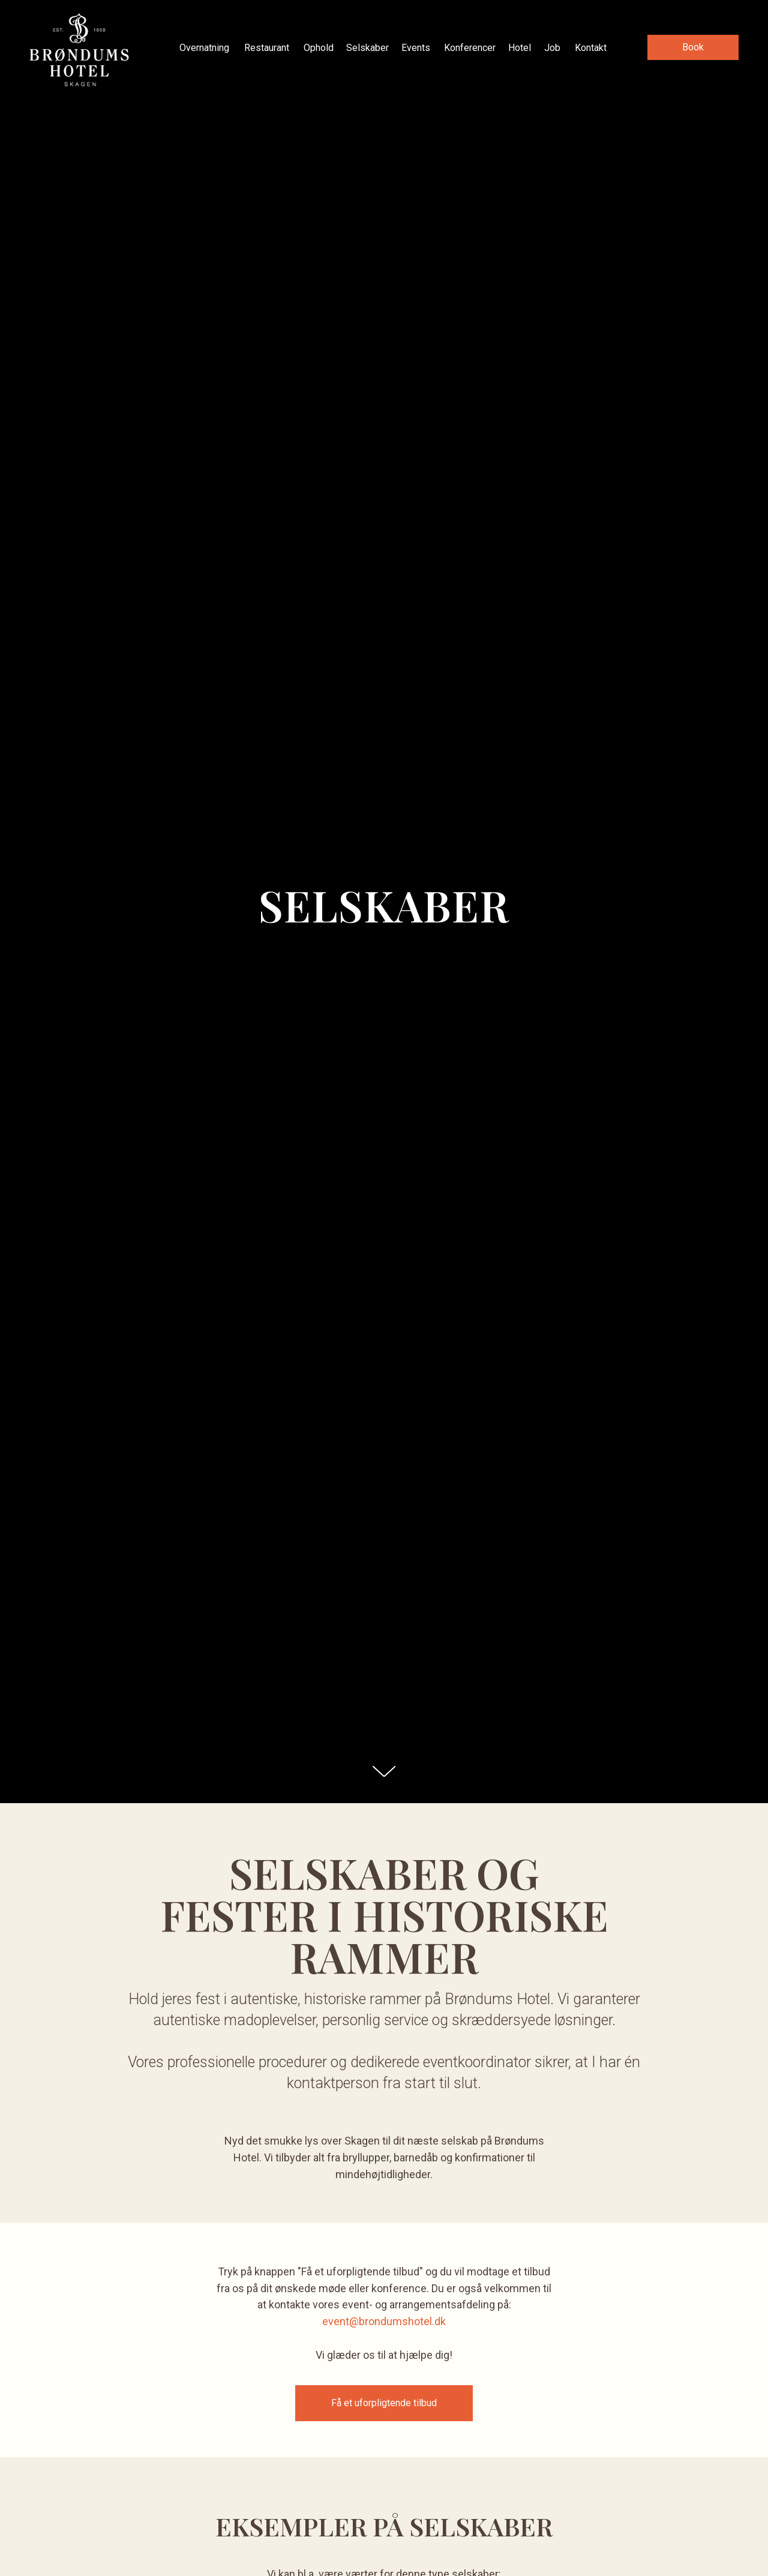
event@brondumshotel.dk (384, 2321)
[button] (693, 47)
